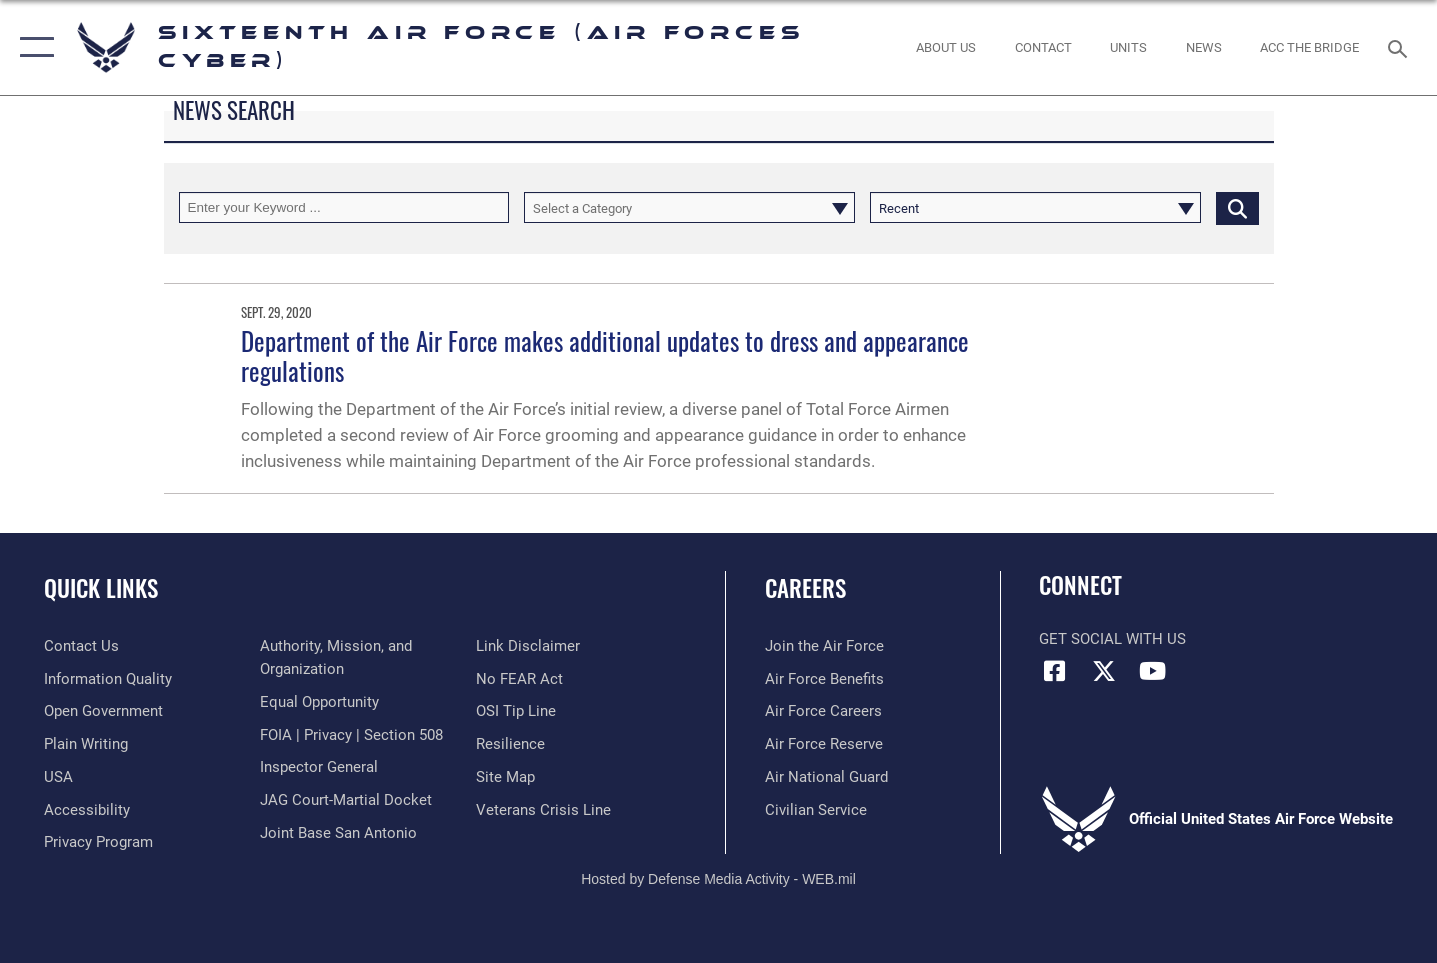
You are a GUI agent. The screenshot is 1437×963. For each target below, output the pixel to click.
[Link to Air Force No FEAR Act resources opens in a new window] (519, 679)
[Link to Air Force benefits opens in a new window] (824, 679)
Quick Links (101, 588)
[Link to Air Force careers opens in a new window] (823, 711)
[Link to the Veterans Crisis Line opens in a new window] (543, 810)
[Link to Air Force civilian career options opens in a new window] (816, 810)
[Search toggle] (1400, 47)
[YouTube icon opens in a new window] (1153, 671)
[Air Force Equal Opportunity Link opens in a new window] (319, 702)
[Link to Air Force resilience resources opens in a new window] (510, 744)
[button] (32, 47)
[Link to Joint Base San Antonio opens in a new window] (338, 833)
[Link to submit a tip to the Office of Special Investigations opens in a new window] (516, 711)
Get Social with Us (1112, 639)
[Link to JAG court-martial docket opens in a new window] (346, 800)
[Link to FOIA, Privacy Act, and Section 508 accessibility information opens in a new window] (351, 735)
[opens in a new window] (108, 679)
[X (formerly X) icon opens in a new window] (1104, 671)
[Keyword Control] (344, 207)
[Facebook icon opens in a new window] (1054, 671)
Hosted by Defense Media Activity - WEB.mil (718, 879)
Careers (805, 588)
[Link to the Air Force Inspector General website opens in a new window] (319, 767)
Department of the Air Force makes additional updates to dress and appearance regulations (605, 355)
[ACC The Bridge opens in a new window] (1310, 47)
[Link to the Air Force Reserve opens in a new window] (824, 744)
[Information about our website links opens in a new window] (528, 646)
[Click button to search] (1237, 207)
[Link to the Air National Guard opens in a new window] (826, 777)
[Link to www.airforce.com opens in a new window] (824, 646)
